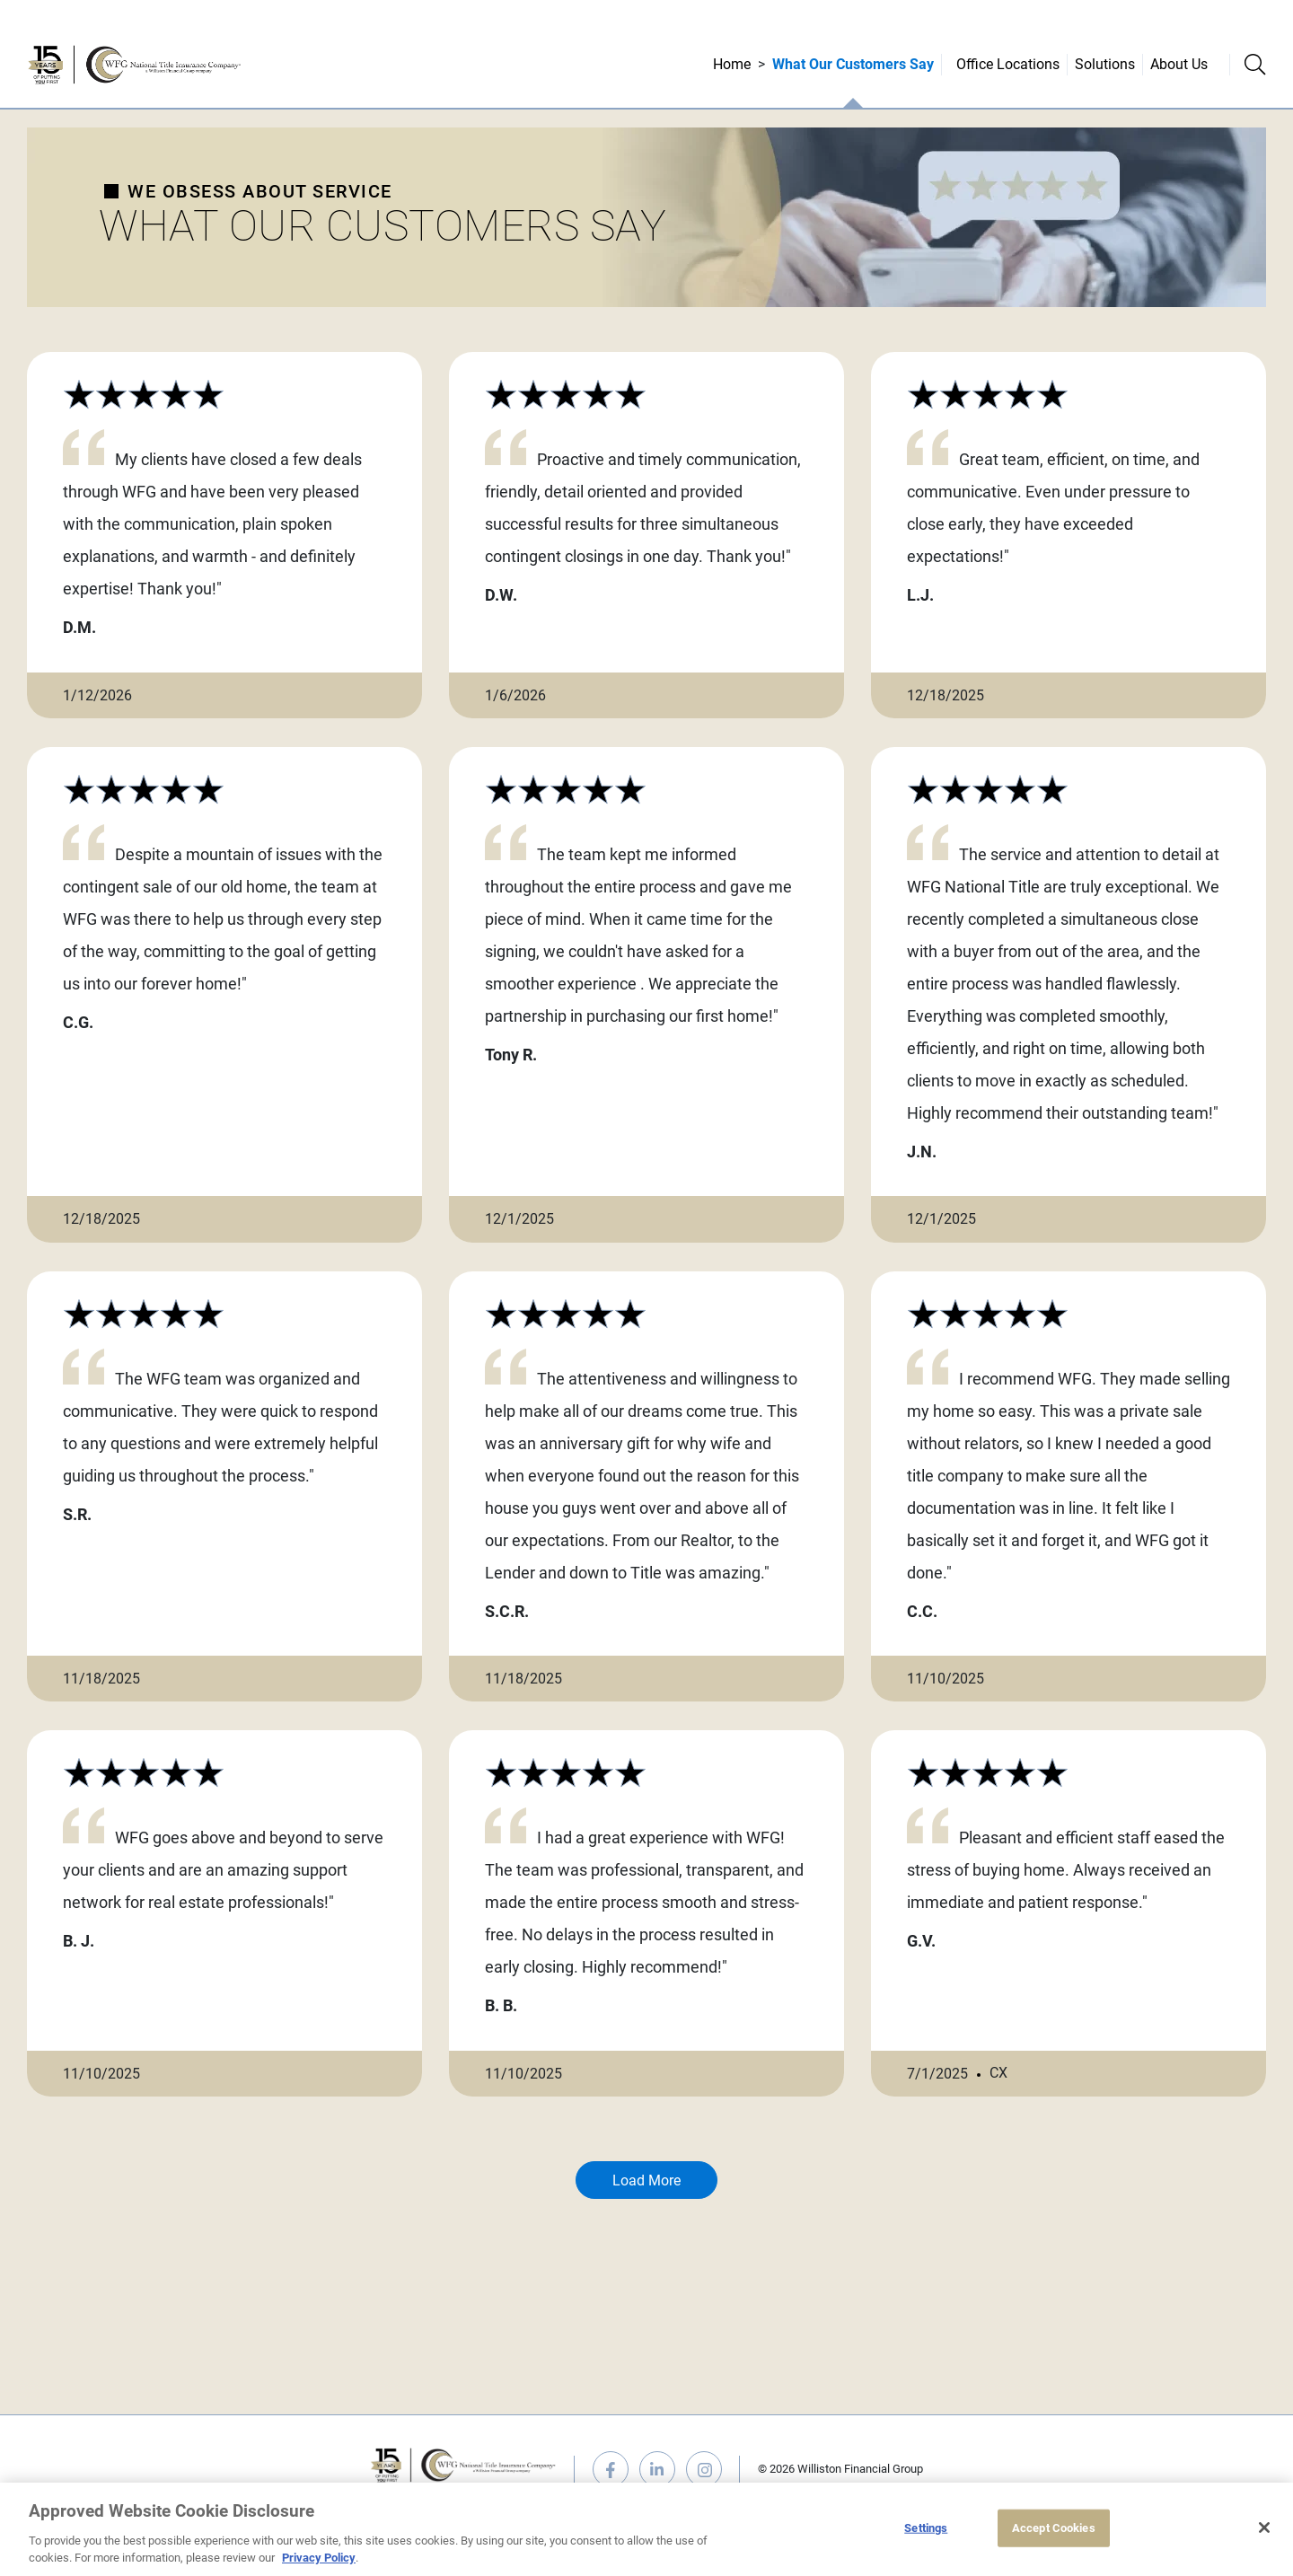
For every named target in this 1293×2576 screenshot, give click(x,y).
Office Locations (1008, 64)
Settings (925, 2528)
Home (732, 64)
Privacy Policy (319, 2557)
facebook (611, 2469)
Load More (646, 2180)
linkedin (657, 2469)
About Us (1179, 64)
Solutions (1105, 64)
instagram (704, 2469)
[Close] (1264, 2527)
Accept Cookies (1053, 2528)
